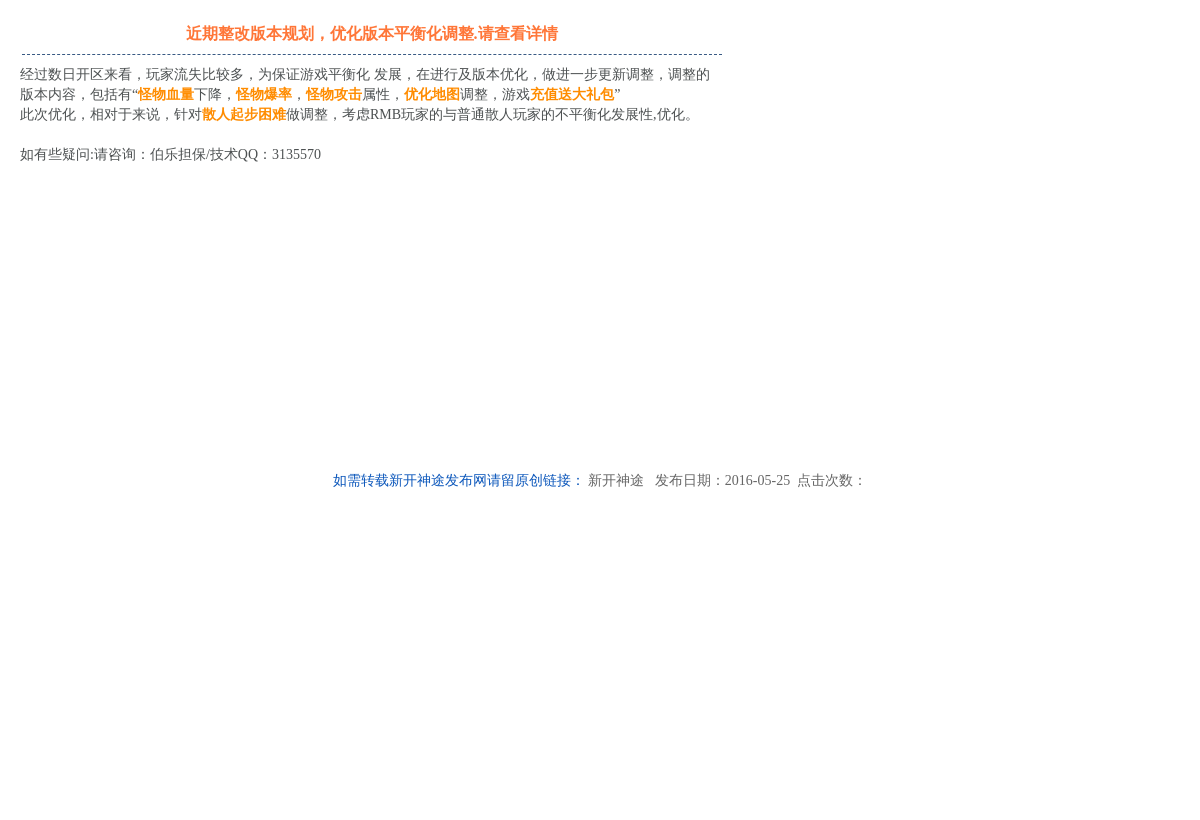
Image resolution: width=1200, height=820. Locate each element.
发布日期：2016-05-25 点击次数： (755, 480)
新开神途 (616, 480)
